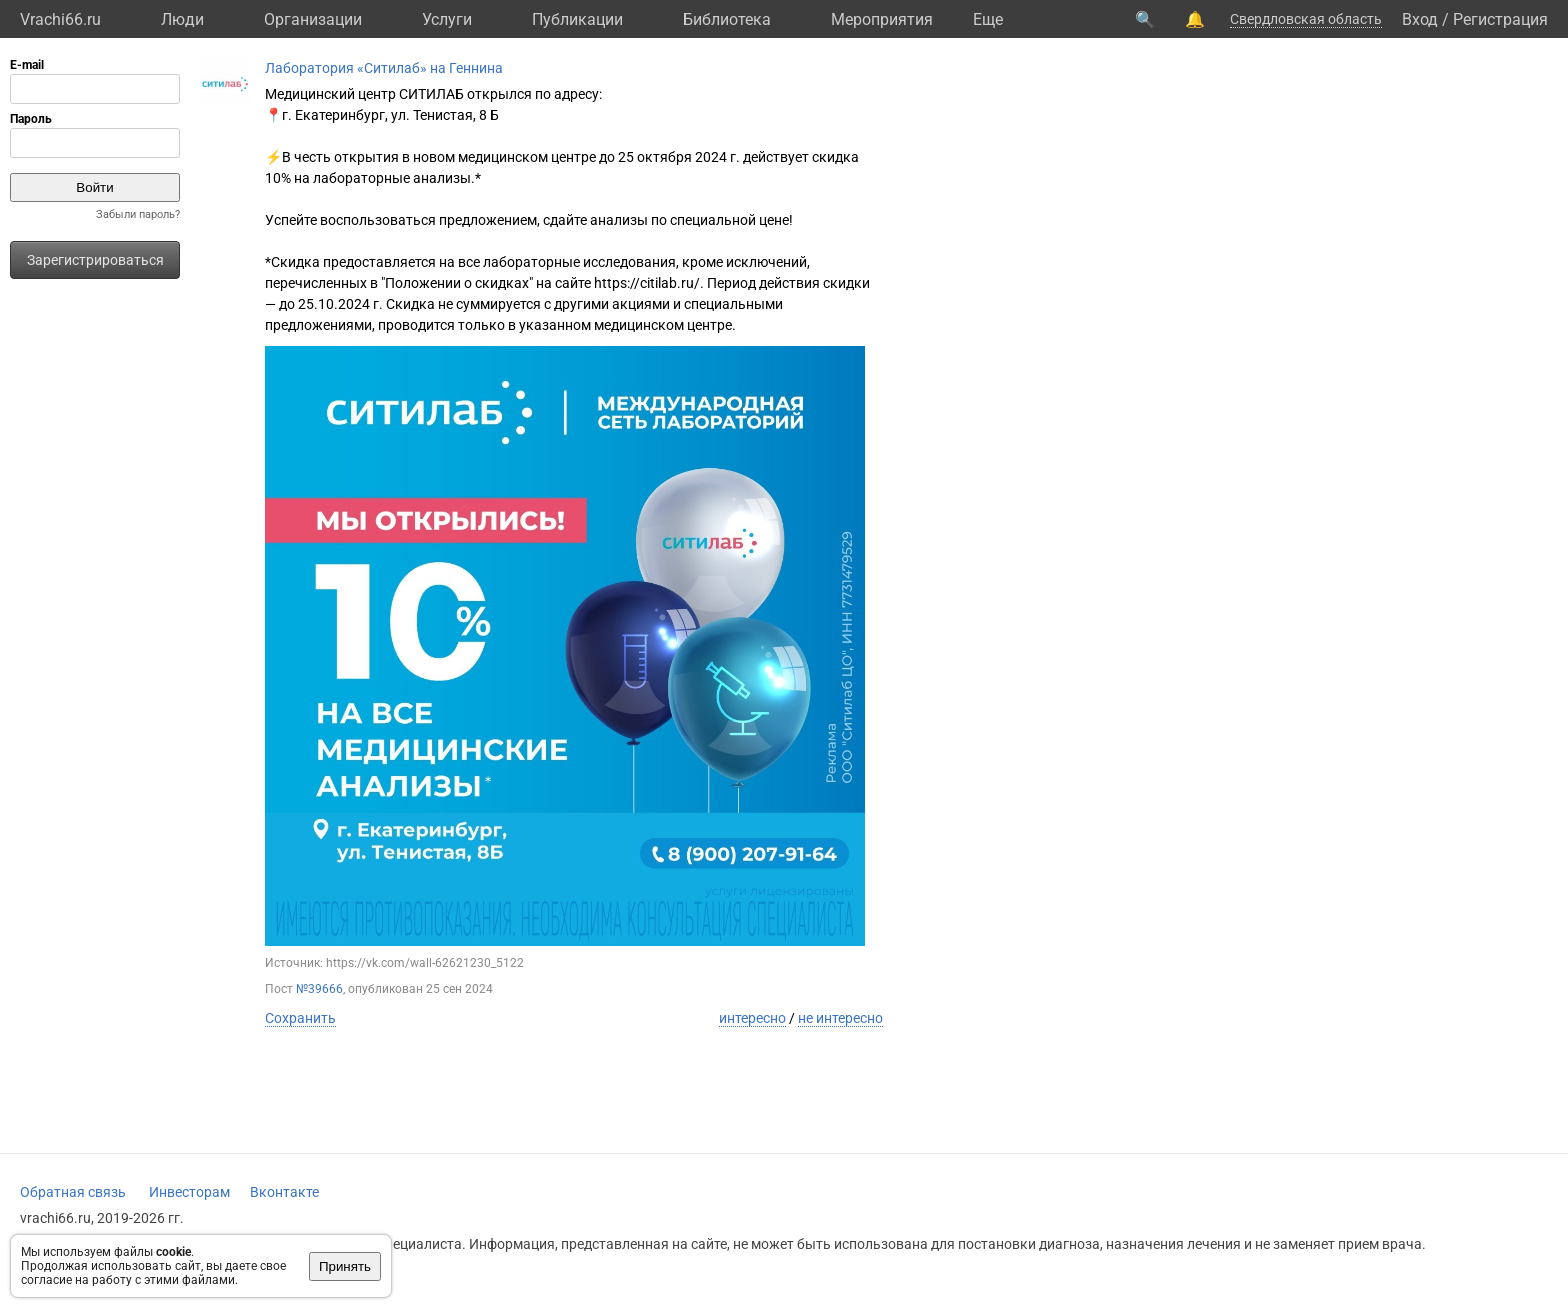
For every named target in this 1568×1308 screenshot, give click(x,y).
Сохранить (300, 1018)
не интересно (840, 1018)
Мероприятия (882, 19)
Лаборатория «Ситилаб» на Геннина (384, 68)
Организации (313, 19)
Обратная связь (73, 1192)
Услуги (447, 19)
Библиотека (727, 19)
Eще (988, 19)
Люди (182, 19)
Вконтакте (284, 1192)
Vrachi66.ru (60, 19)
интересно (752, 1018)
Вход (1420, 19)
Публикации (577, 19)
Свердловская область (1306, 19)
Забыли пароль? (138, 214)
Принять (345, 1266)
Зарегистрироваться (95, 260)
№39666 (319, 989)
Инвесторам (189, 1192)
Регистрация (1500, 19)
